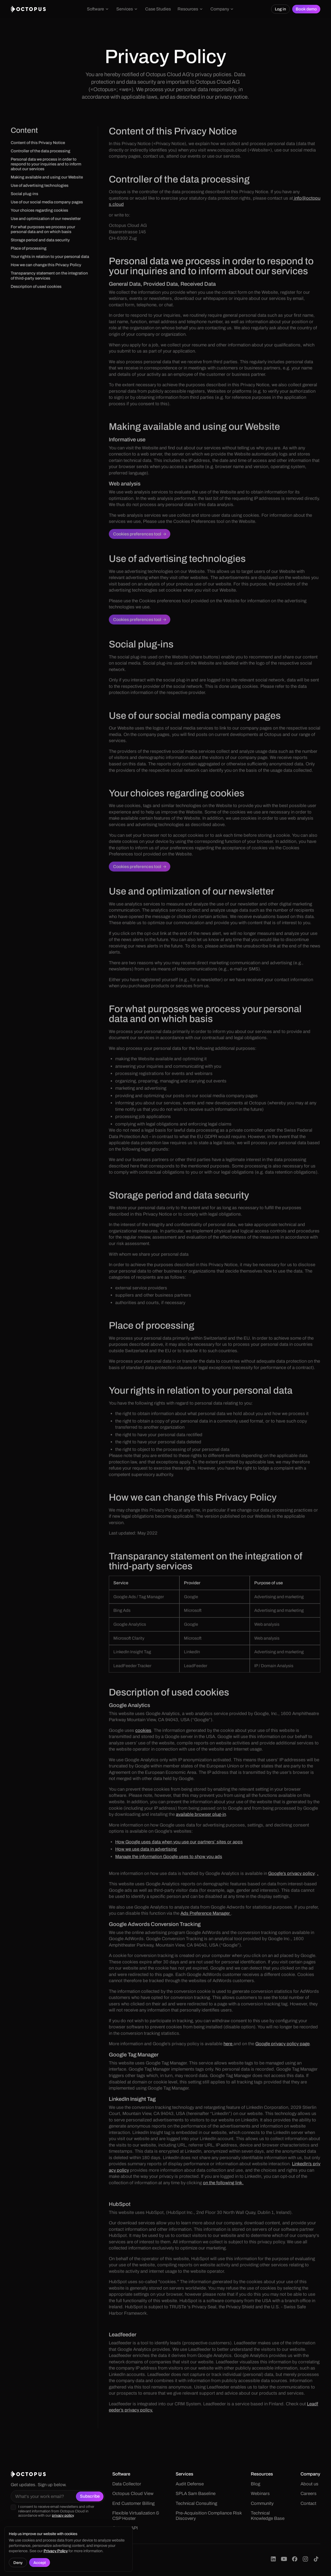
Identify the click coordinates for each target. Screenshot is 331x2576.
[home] (28, 9)
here (228, 2044)
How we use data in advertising (146, 1849)
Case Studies (158, 9)
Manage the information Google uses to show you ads (168, 1856)
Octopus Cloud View (132, 2493)
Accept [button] (39, 2562)
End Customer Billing (133, 2503)
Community (262, 2503)
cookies (143, 1730)
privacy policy (63, 2515)
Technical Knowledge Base (267, 2515)
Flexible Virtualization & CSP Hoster (135, 2515)
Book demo (306, 9)
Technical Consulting (196, 2503)
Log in (280, 9)
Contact (308, 2503)
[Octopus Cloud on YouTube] (284, 2559)
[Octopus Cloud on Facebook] (294, 2559)
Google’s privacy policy (291, 1873)
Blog (255, 2483)
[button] (98, 9)
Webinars (260, 2493)
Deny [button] (17, 2562)
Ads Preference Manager (205, 1913)
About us (309, 2483)
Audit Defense (190, 2483)
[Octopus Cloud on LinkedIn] (273, 2559)
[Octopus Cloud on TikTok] (316, 2559)
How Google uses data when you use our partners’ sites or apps (179, 1842)
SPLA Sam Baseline (195, 2493)
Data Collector (126, 2483)
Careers (309, 2493)
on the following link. (223, 2182)
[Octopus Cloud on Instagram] (305, 2559)
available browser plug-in (201, 1814)
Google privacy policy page (282, 2044)
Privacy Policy (56, 2551)
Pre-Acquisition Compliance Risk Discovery (209, 2515)
